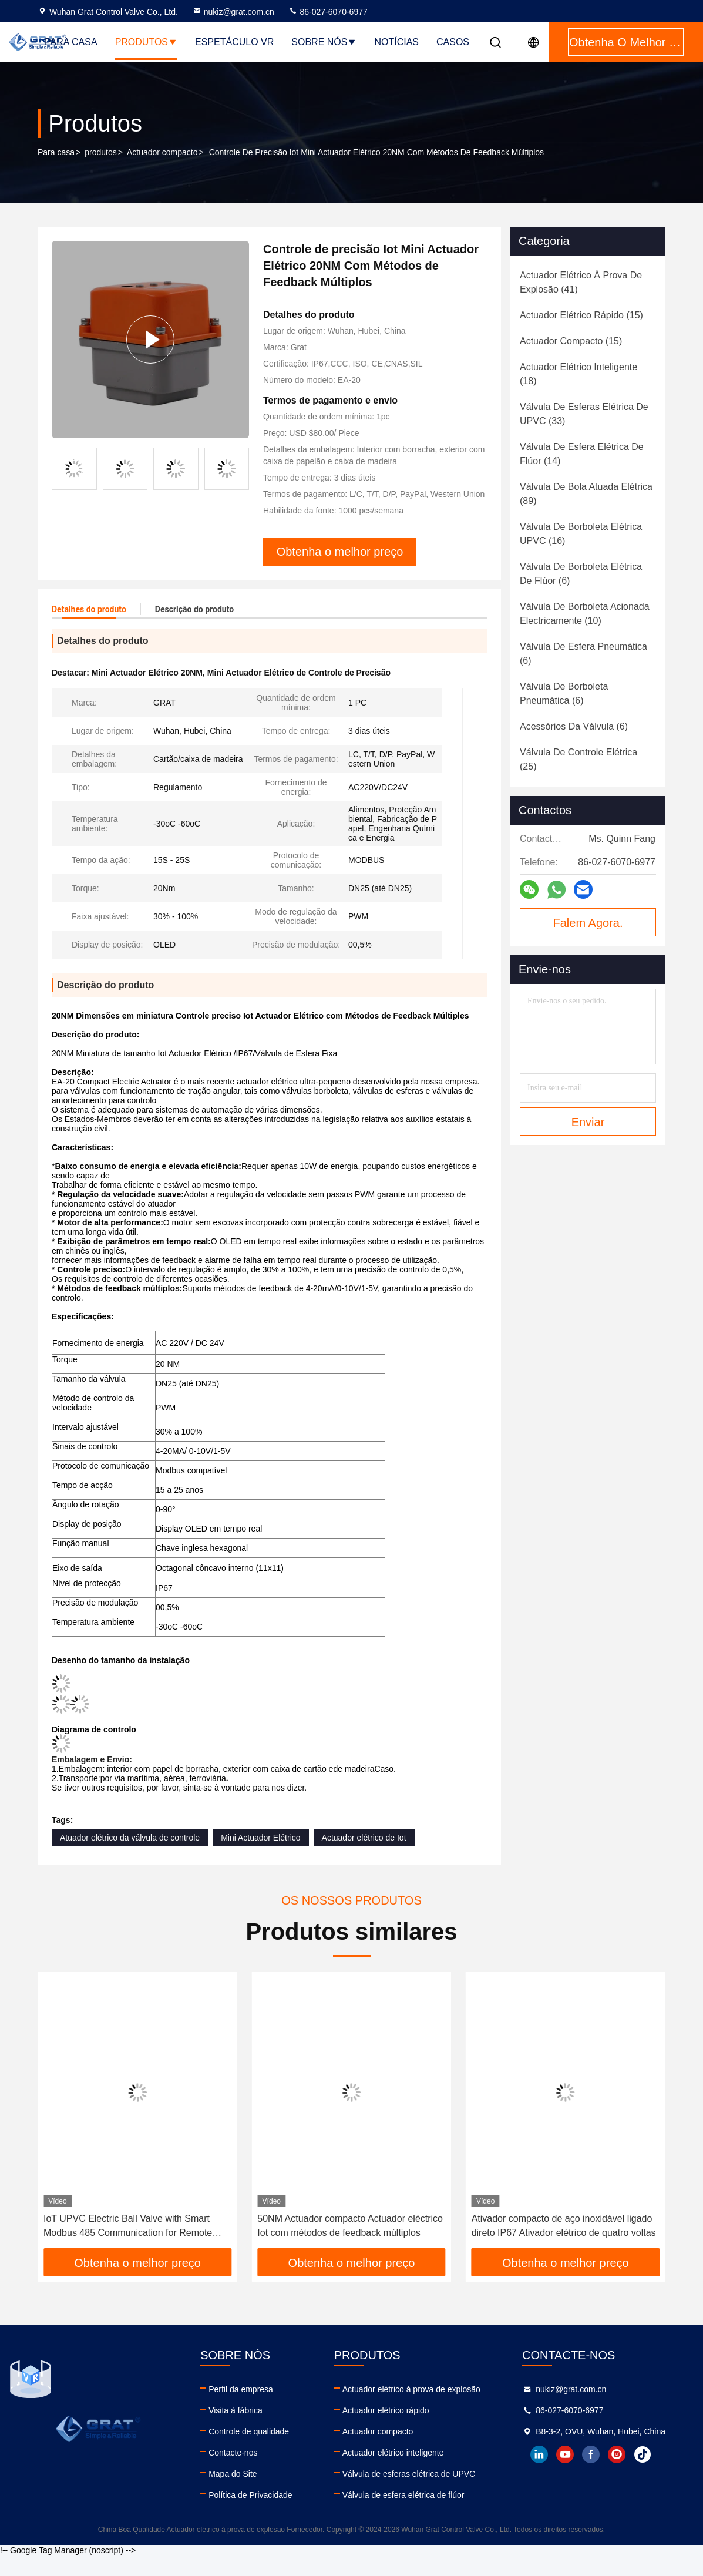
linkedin (539, 2454)
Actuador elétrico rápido (385, 2410)
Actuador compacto (162, 152)
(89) (586, 494)
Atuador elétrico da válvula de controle (130, 1837)
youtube (565, 2454)
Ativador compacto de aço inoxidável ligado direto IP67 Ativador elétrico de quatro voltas (564, 2226)
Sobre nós (323, 42)
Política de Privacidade (250, 2495)
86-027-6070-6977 (328, 11)
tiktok (642, 2454)
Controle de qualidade (248, 2431)
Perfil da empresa (240, 2389)
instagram (616, 2454)
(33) (584, 414)
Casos (452, 42)
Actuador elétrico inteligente (393, 2452)
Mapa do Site (232, 2473)
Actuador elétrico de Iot (364, 1837)
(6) (581, 574)
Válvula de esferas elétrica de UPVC (408, 2473)
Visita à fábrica (235, 2410)
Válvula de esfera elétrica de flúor (403, 2495)
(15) (581, 315)
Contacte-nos (232, 2452)
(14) (582, 454)
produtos (100, 152)
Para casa (71, 42)
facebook (591, 2454)
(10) (585, 614)
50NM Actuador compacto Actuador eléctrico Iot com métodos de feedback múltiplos (350, 2226)
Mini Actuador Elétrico (260, 1837)
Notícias (396, 42)
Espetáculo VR (234, 42)
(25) (578, 759)
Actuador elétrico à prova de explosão (411, 2389)
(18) (578, 374)
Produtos (146, 42)
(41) (581, 282)
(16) (581, 534)
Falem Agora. (588, 922)
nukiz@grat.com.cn (233, 11)
